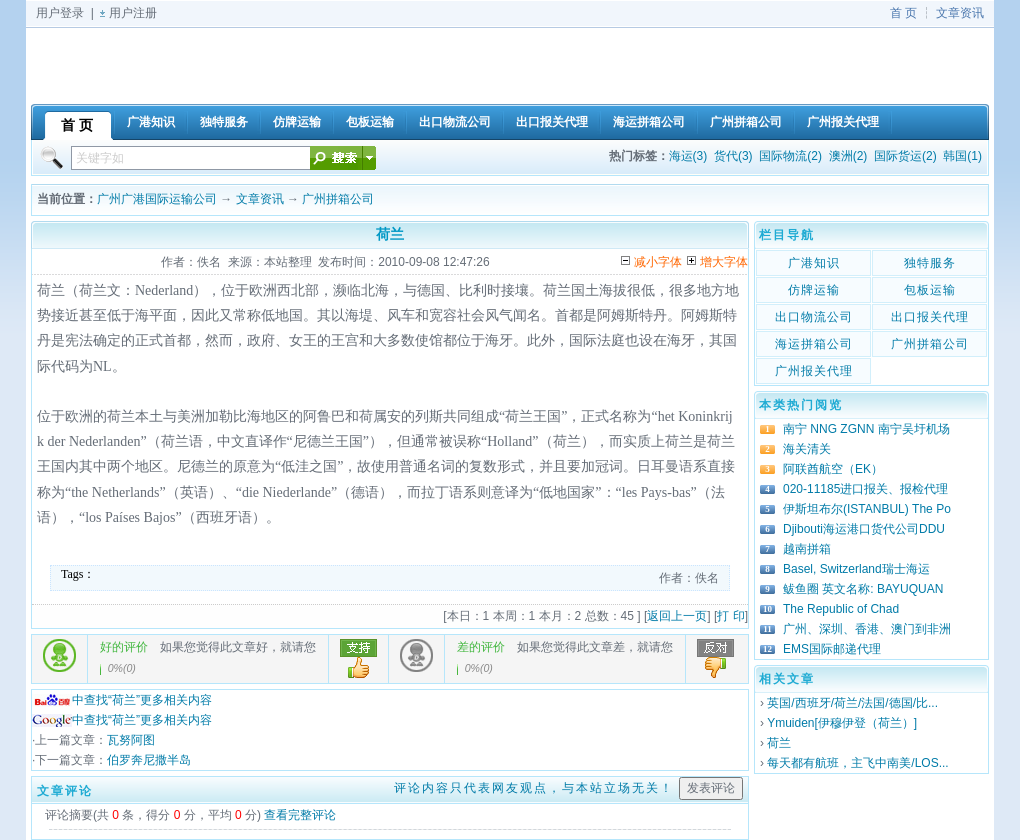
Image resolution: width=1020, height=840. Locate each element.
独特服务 (930, 263)
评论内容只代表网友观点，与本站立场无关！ (534, 788)
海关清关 (807, 449)
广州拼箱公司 (338, 199)
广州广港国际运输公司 (157, 199)
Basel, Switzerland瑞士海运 (856, 569)
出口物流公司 (814, 317)
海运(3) (688, 156)
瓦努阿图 (131, 740)
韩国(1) (962, 156)
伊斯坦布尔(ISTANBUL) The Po (867, 509)
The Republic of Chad (841, 609)
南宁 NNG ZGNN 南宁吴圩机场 (866, 429)
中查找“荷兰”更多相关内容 (122, 700)
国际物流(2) (790, 156)
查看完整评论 (300, 815)
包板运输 (930, 290)
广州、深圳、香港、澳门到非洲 (867, 629)
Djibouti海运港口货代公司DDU (864, 529)
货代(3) (733, 156)
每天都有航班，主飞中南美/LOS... (857, 763)
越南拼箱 (807, 549)
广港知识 (814, 263)
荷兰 (779, 743)
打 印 (730, 616)
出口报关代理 (930, 317)
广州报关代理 (814, 371)
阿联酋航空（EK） (833, 469)
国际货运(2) (905, 156)
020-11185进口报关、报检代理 (865, 489)
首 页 (903, 13)
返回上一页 (677, 616)
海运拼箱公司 (814, 344)
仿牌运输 (814, 290)
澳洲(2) (848, 156)
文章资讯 (960, 13)
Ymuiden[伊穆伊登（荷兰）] (842, 723)
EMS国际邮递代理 (832, 649)
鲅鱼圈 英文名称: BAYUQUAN (863, 589)
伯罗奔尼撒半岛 (149, 760)
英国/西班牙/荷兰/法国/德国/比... (852, 703)
